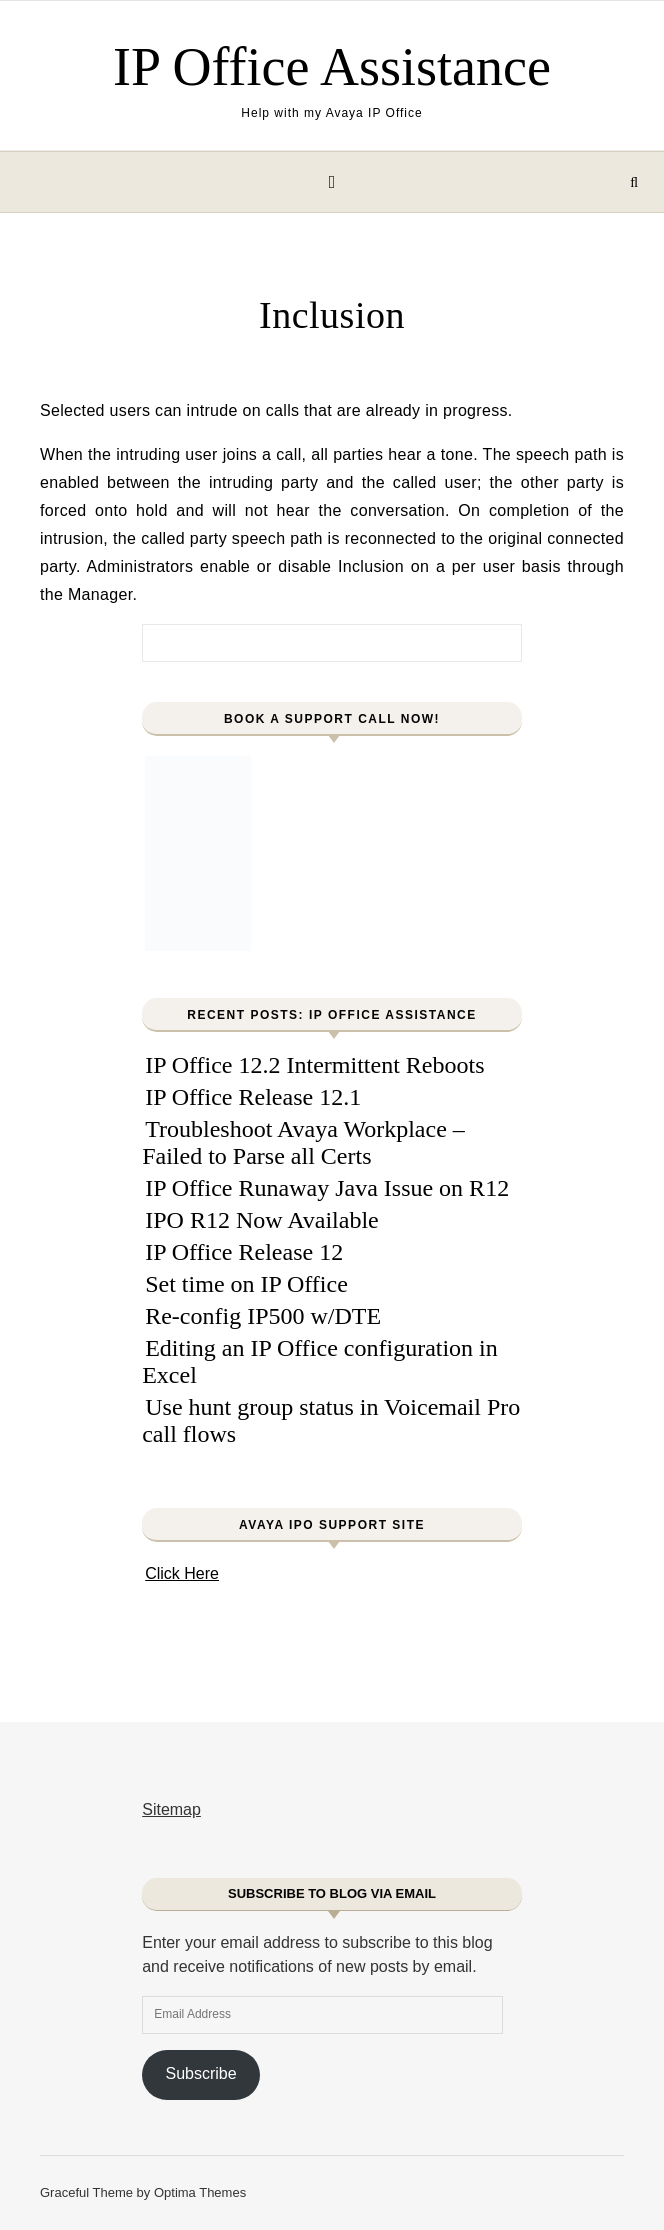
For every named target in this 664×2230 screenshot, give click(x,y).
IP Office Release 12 (244, 1252)
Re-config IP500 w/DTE (263, 1316)
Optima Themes (200, 2192)
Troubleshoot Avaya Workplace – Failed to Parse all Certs (303, 1142)
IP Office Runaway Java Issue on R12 (327, 1188)
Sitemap (171, 1809)
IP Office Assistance (332, 67)
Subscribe (201, 2073)
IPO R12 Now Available (262, 1220)
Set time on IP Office (246, 1284)
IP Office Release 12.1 (253, 1097)
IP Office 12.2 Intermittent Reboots (314, 1065)
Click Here (182, 1573)
